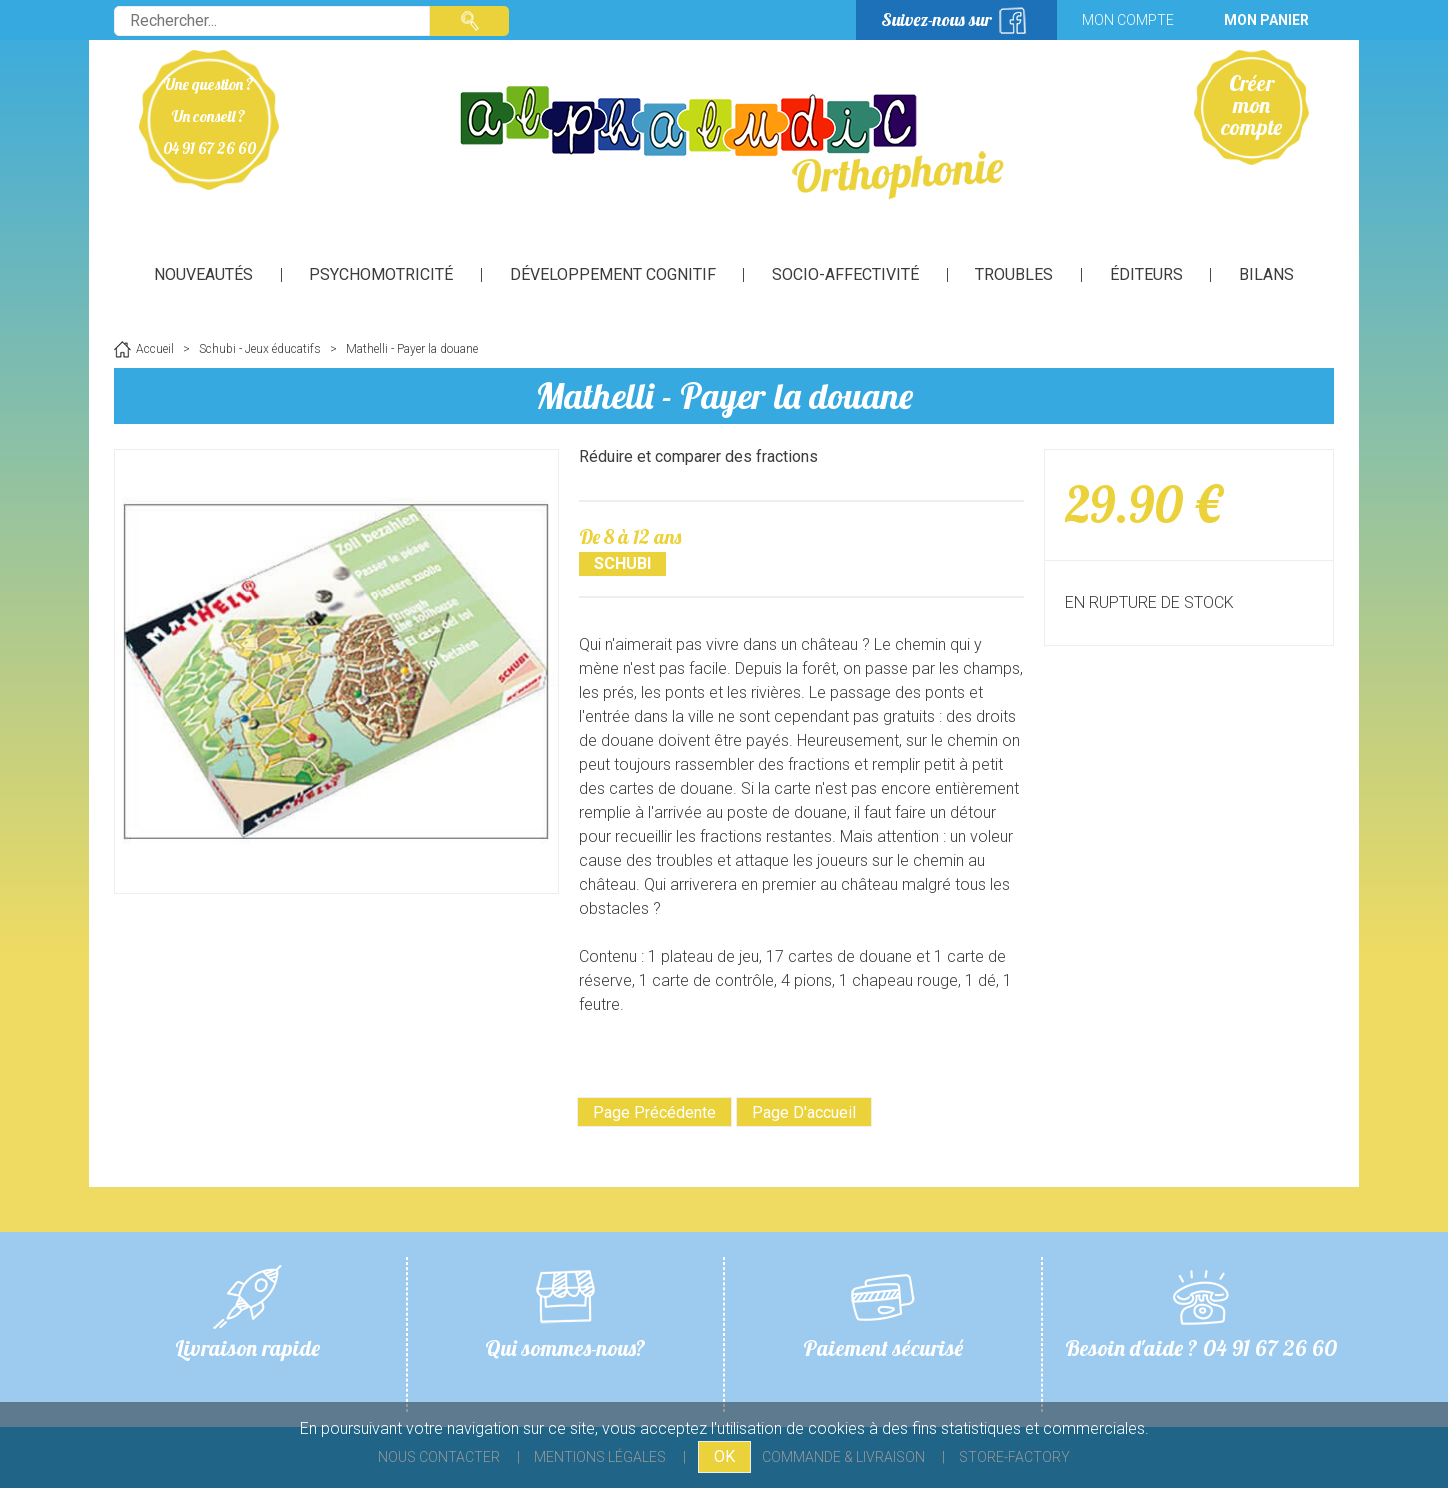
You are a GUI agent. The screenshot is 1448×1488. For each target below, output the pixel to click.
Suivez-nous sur (936, 19)
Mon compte (1128, 20)
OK (724, 1456)
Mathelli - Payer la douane (724, 395)
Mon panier (1266, 20)
